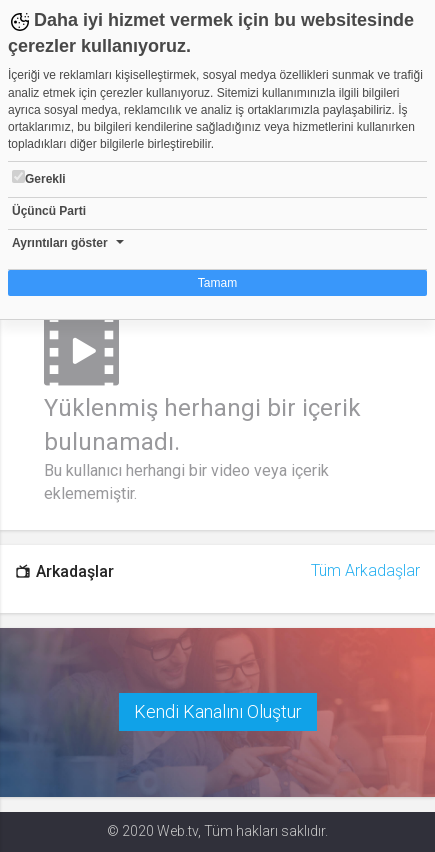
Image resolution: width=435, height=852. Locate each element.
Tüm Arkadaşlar (365, 570)
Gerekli (39, 178)
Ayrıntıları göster (60, 243)
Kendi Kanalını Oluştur (218, 711)
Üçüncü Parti (49, 211)
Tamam (217, 283)
